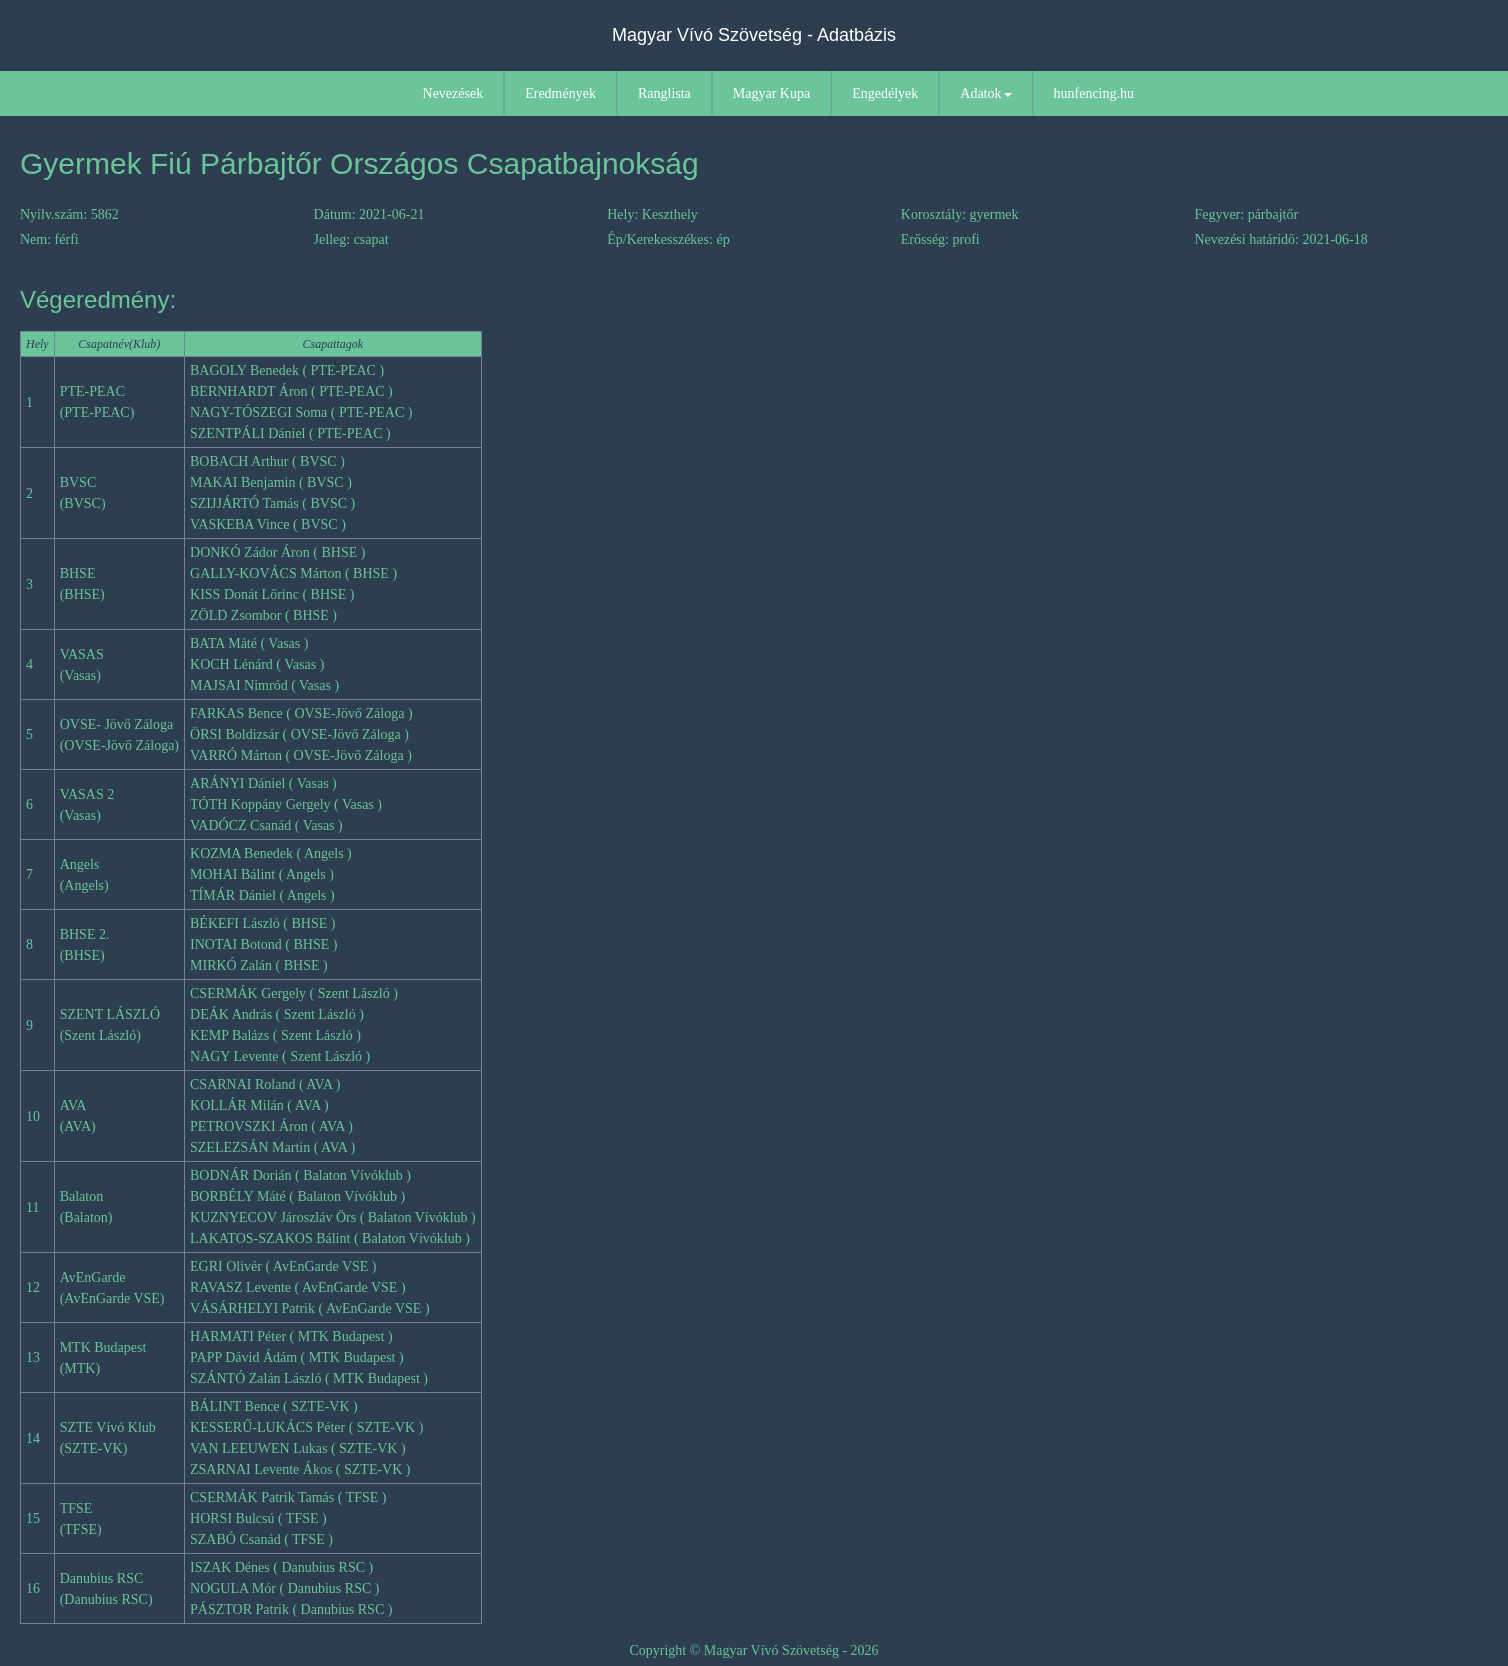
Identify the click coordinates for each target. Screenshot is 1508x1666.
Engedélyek (885, 93)
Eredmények (560, 93)
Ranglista (664, 93)
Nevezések (453, 93)
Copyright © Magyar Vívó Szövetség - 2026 (753, 1650)
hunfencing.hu (1094, 93)
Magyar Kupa (771, 93)
